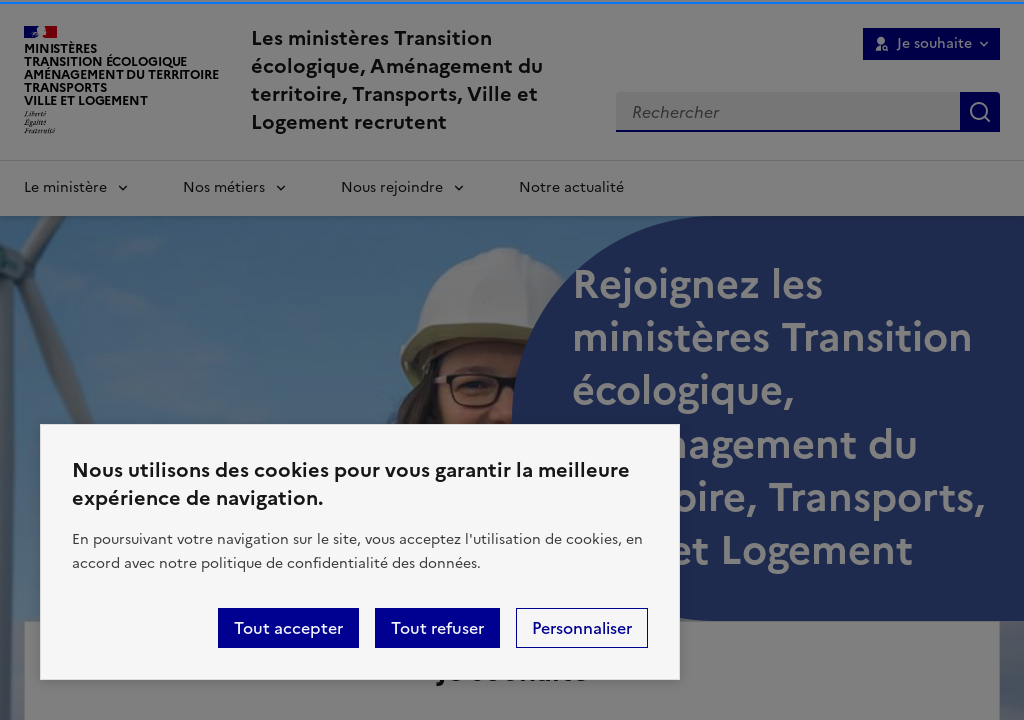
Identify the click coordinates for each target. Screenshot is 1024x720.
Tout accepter (288, 628)
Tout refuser (437, 628)
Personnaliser (582, 628)
